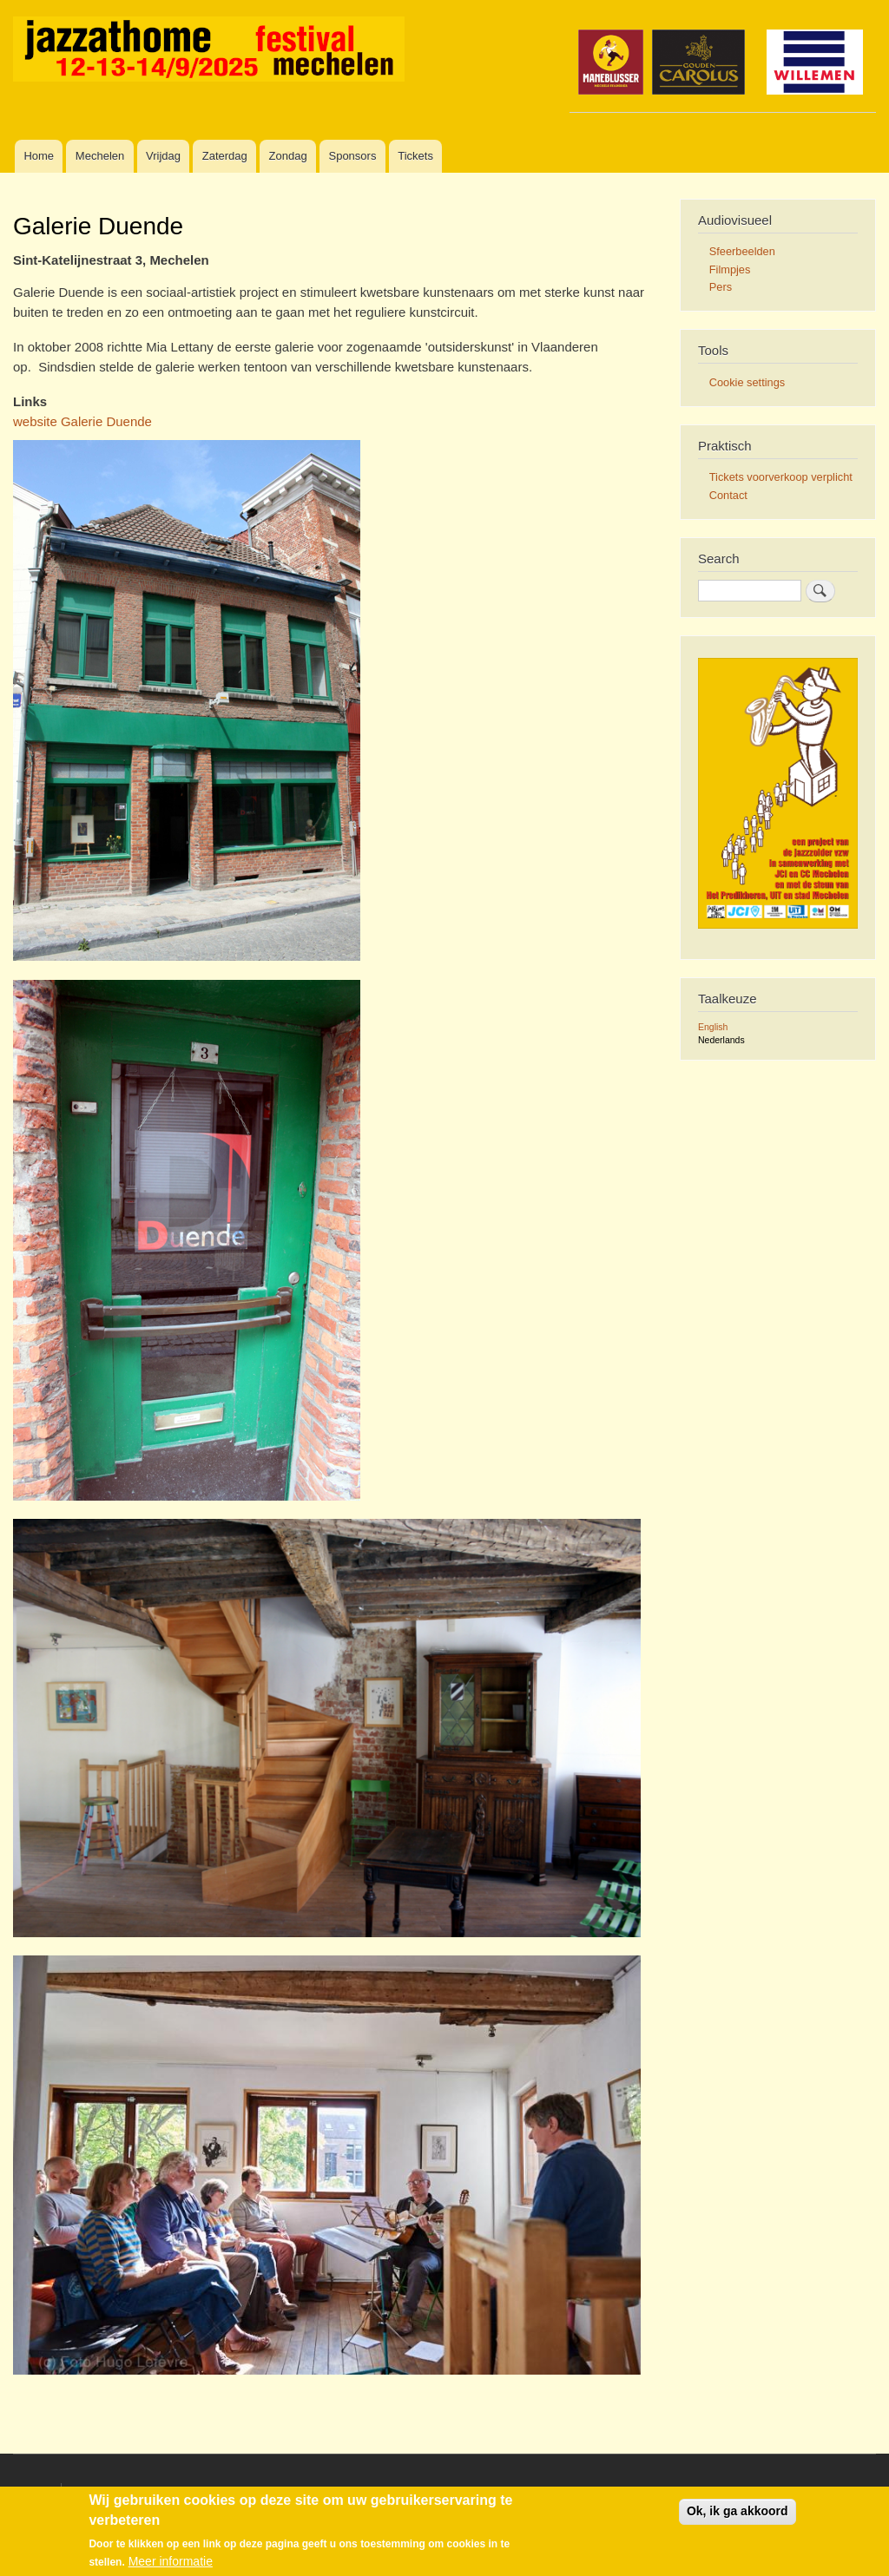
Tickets (415, 155)
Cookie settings (747, 382)
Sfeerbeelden (742, 251)
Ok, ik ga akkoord (737, 2511)
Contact (728, 495)
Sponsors (352, 155)
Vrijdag (163, 155)
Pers (720, 286)
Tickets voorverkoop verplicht (781, 476)
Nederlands (721, 1040)
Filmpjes (730, 269)
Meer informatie (170, 2561)
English (713, 1027)
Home (38, 155)
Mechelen (100, 155)
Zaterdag (224, 155)
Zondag (288, 155)
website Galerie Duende (82, 421)
